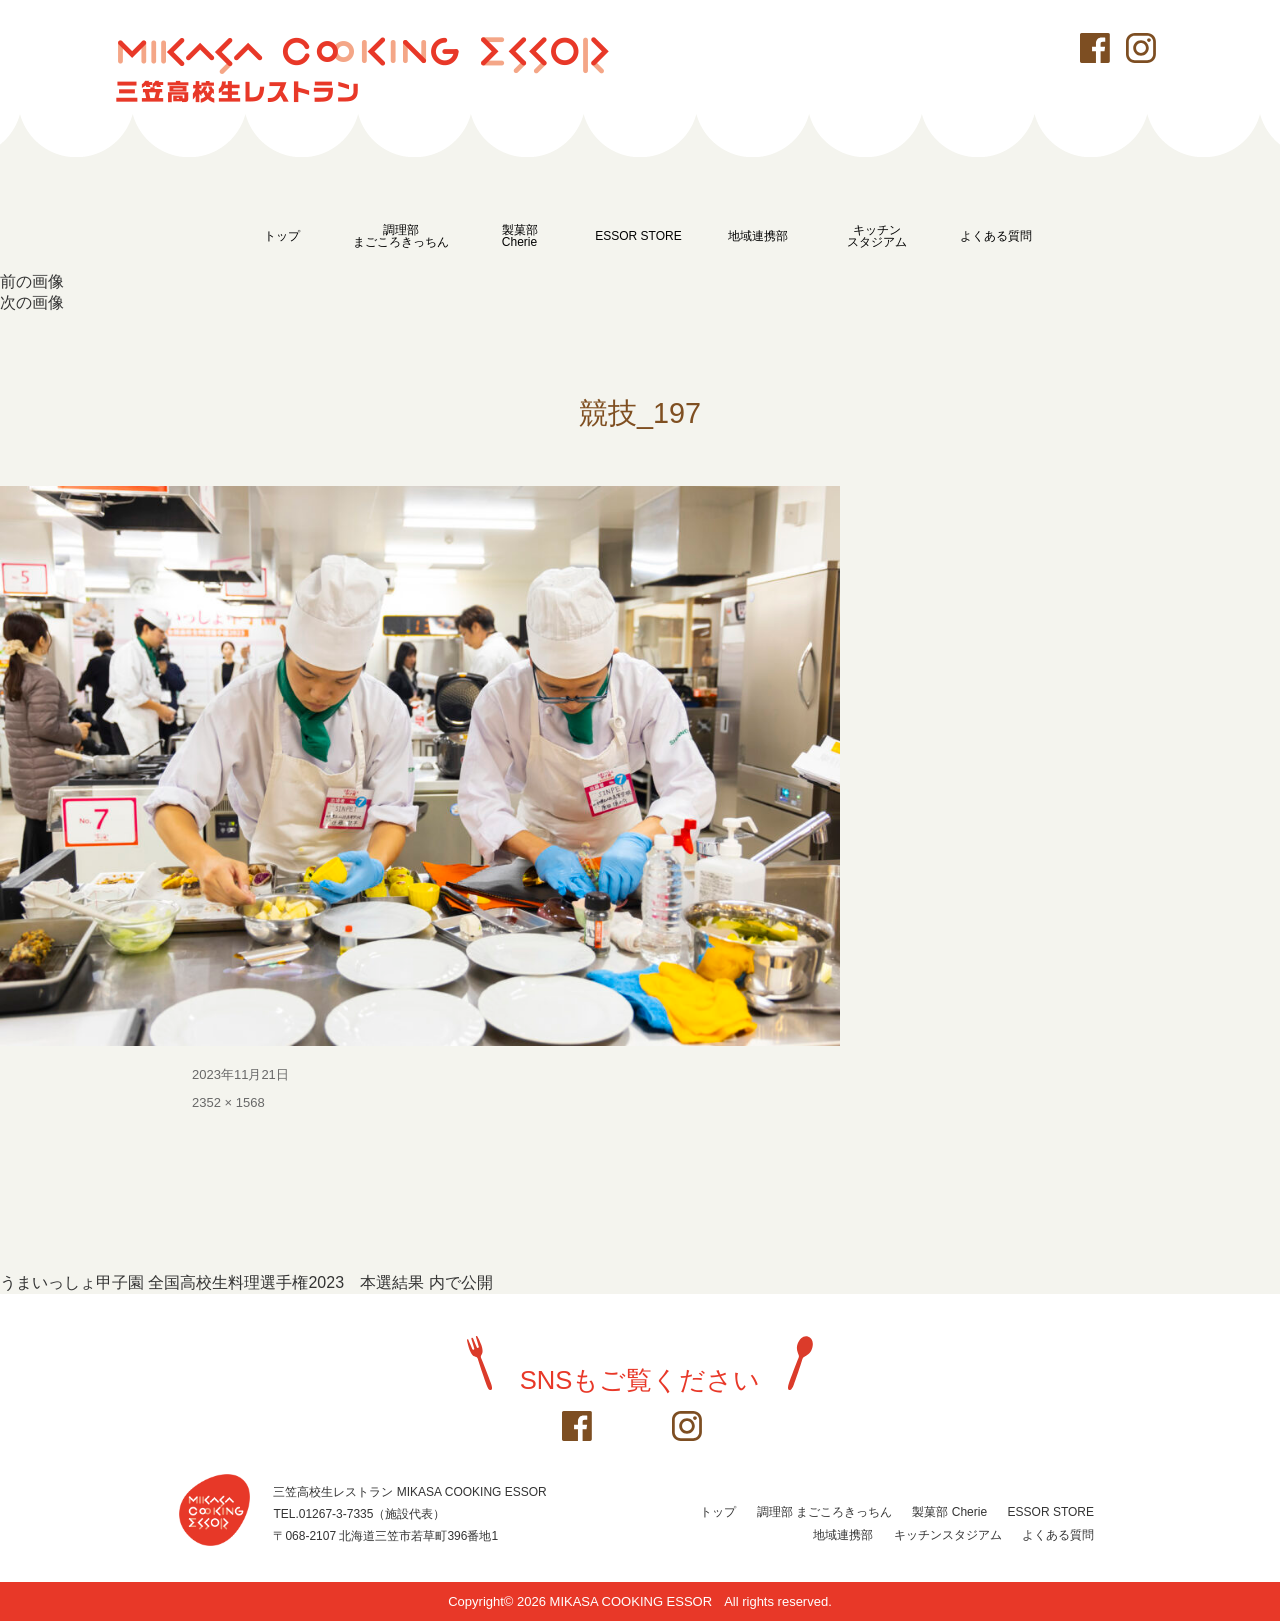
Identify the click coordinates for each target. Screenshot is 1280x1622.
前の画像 (32, 281)
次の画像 (32, 302)
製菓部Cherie (520, 236)
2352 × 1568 (228, 1103)
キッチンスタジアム (877, 236)
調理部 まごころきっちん (824, 1513)
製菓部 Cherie (949, 1513)
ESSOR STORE (638, 236)
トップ (282, 236)
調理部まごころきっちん (401, 236)
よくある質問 (996, 236)
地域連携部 (758, 236)
